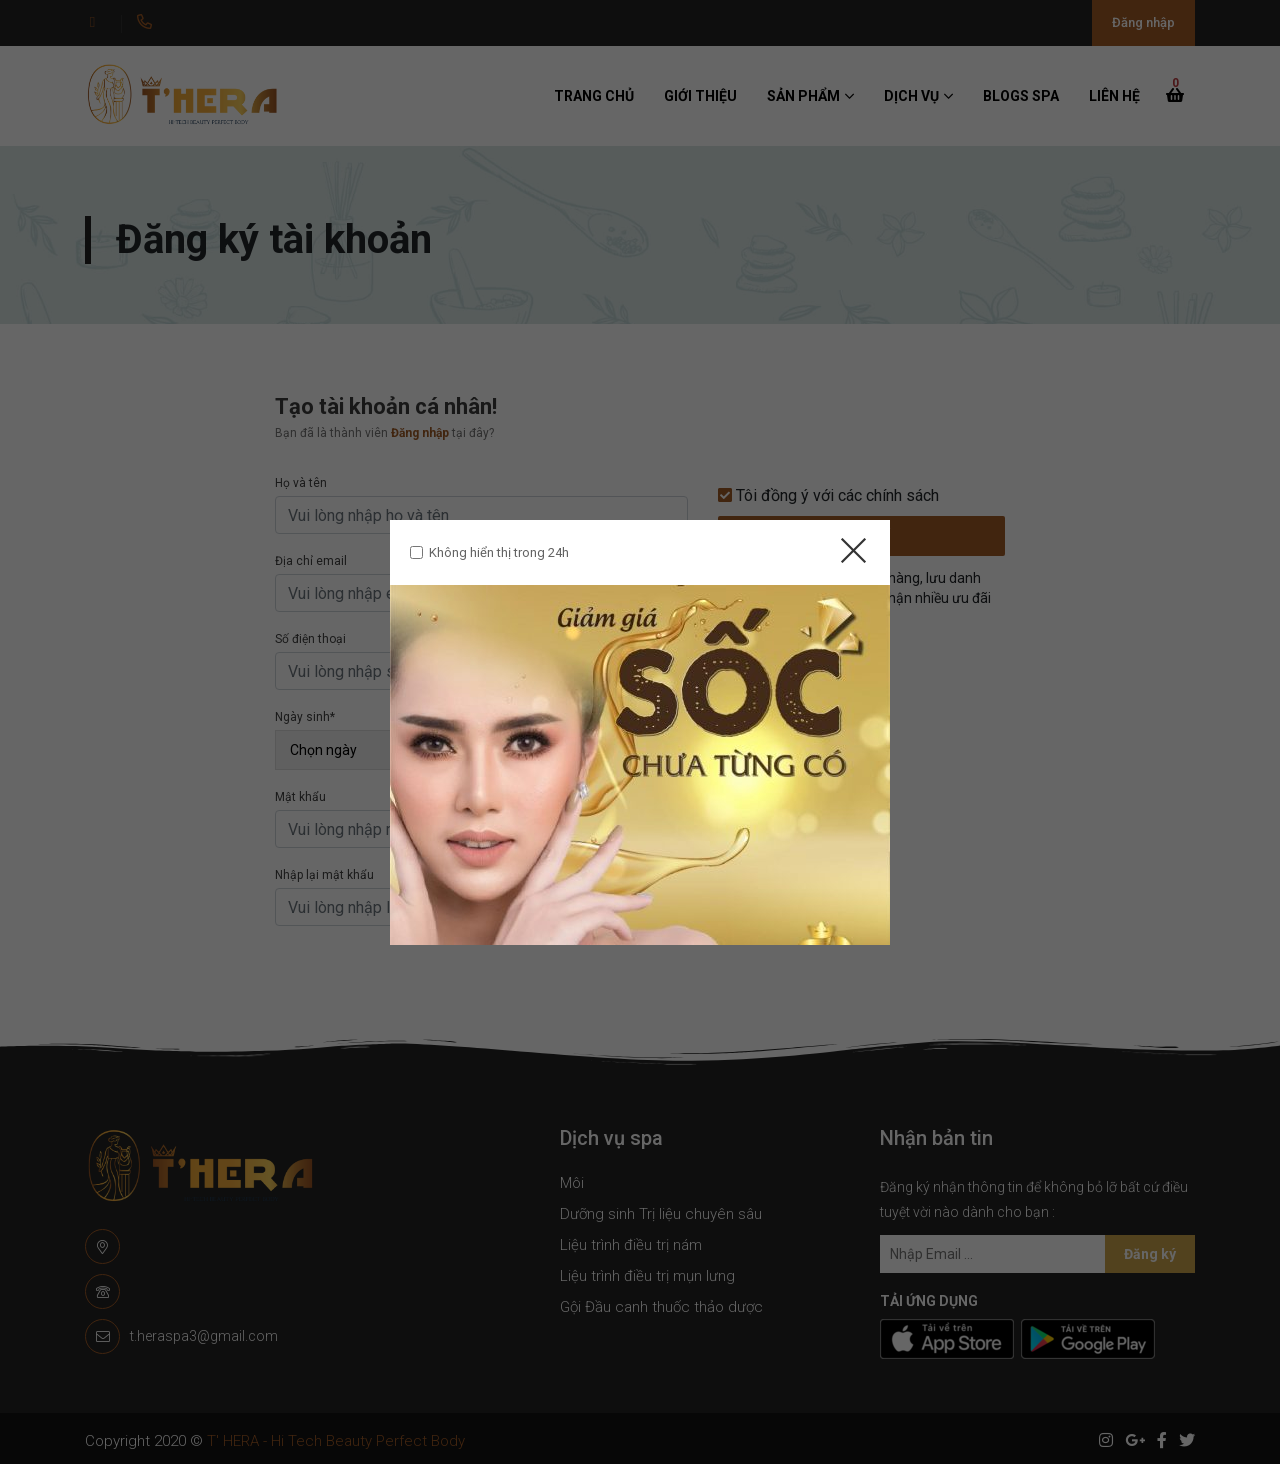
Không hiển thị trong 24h (499, 552)
